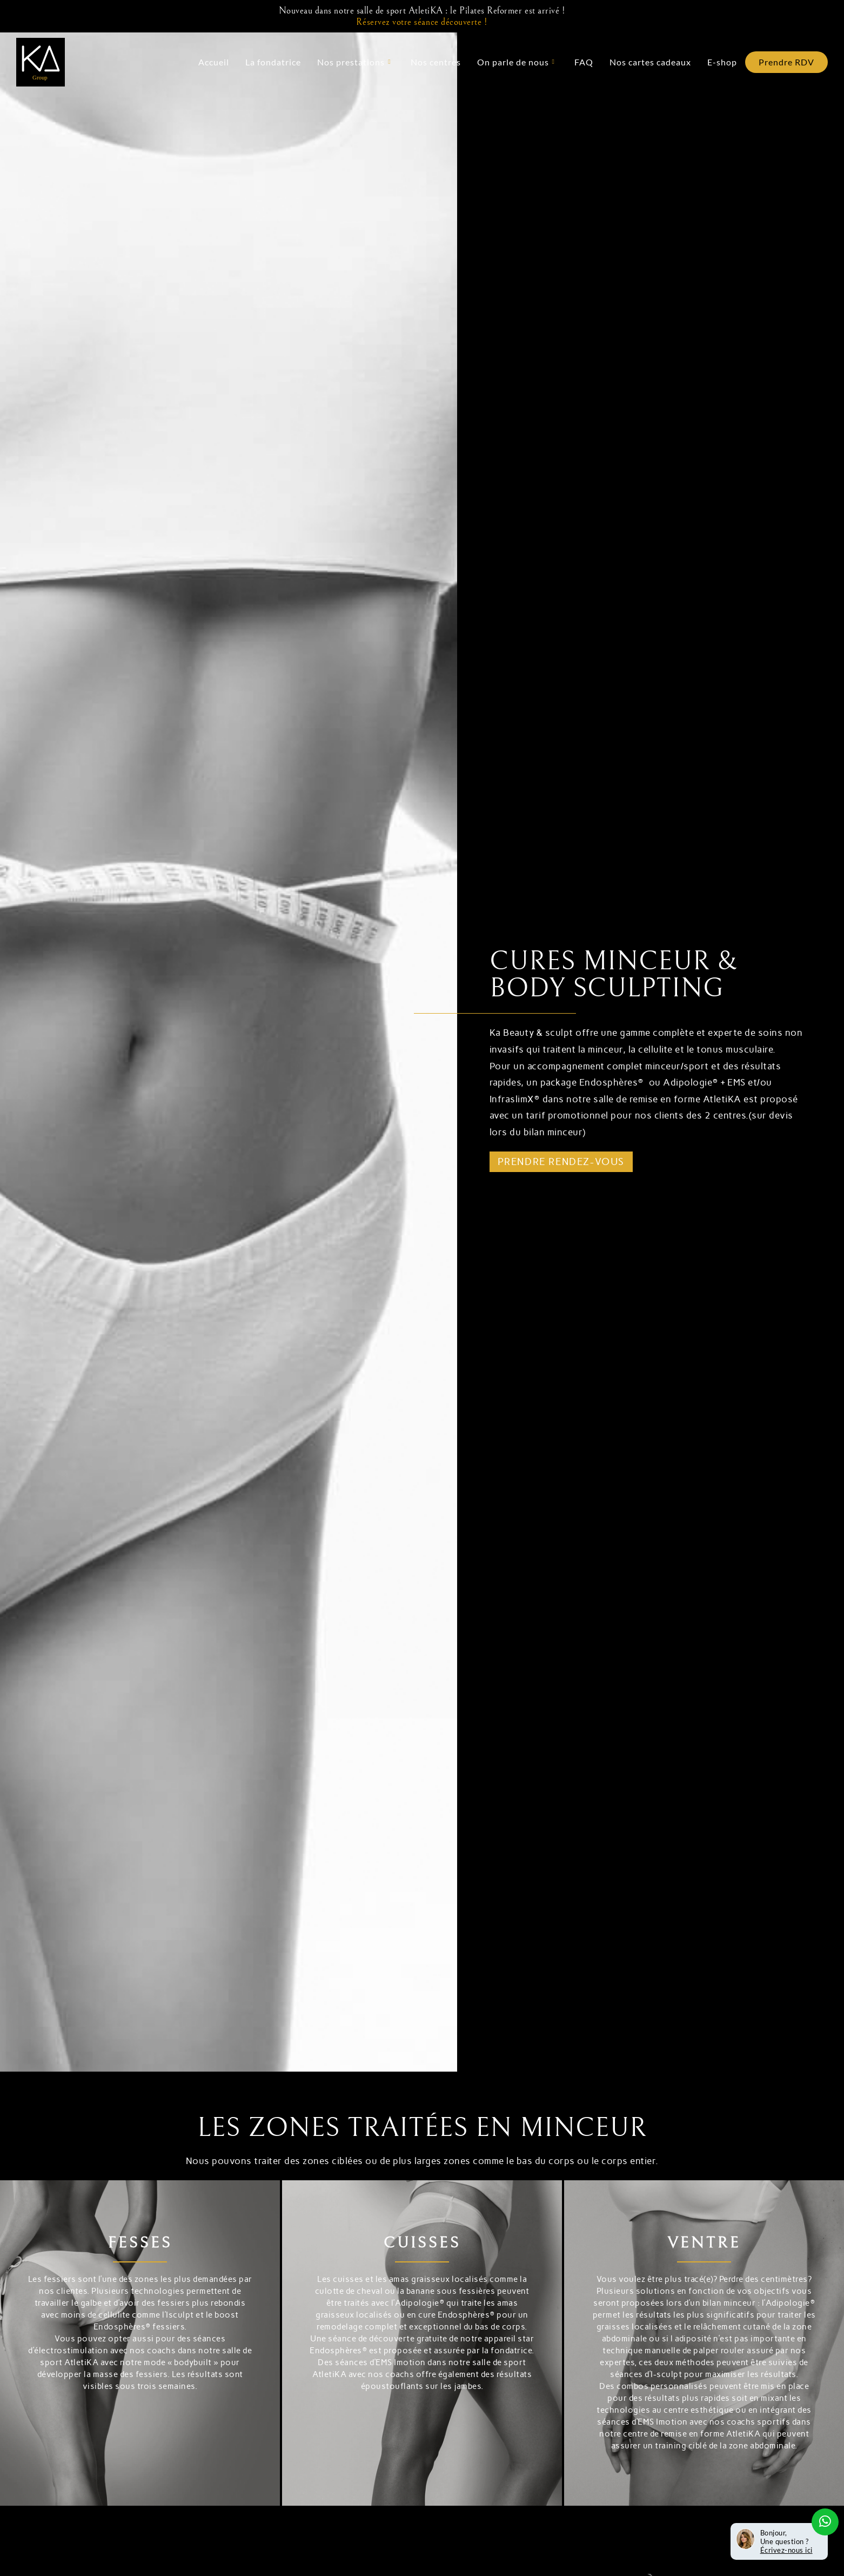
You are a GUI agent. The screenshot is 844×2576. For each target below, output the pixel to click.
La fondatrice (273, 62)
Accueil (213, 62)
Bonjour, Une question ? (786, 2541)
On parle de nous (516, 62)
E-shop (722, 62)
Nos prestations (354, 62)
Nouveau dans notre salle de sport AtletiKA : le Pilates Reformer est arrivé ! (422, 16)
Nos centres (436, 62)
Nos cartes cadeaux (650, 62)
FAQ (583, 62)
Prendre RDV (786, 62)
